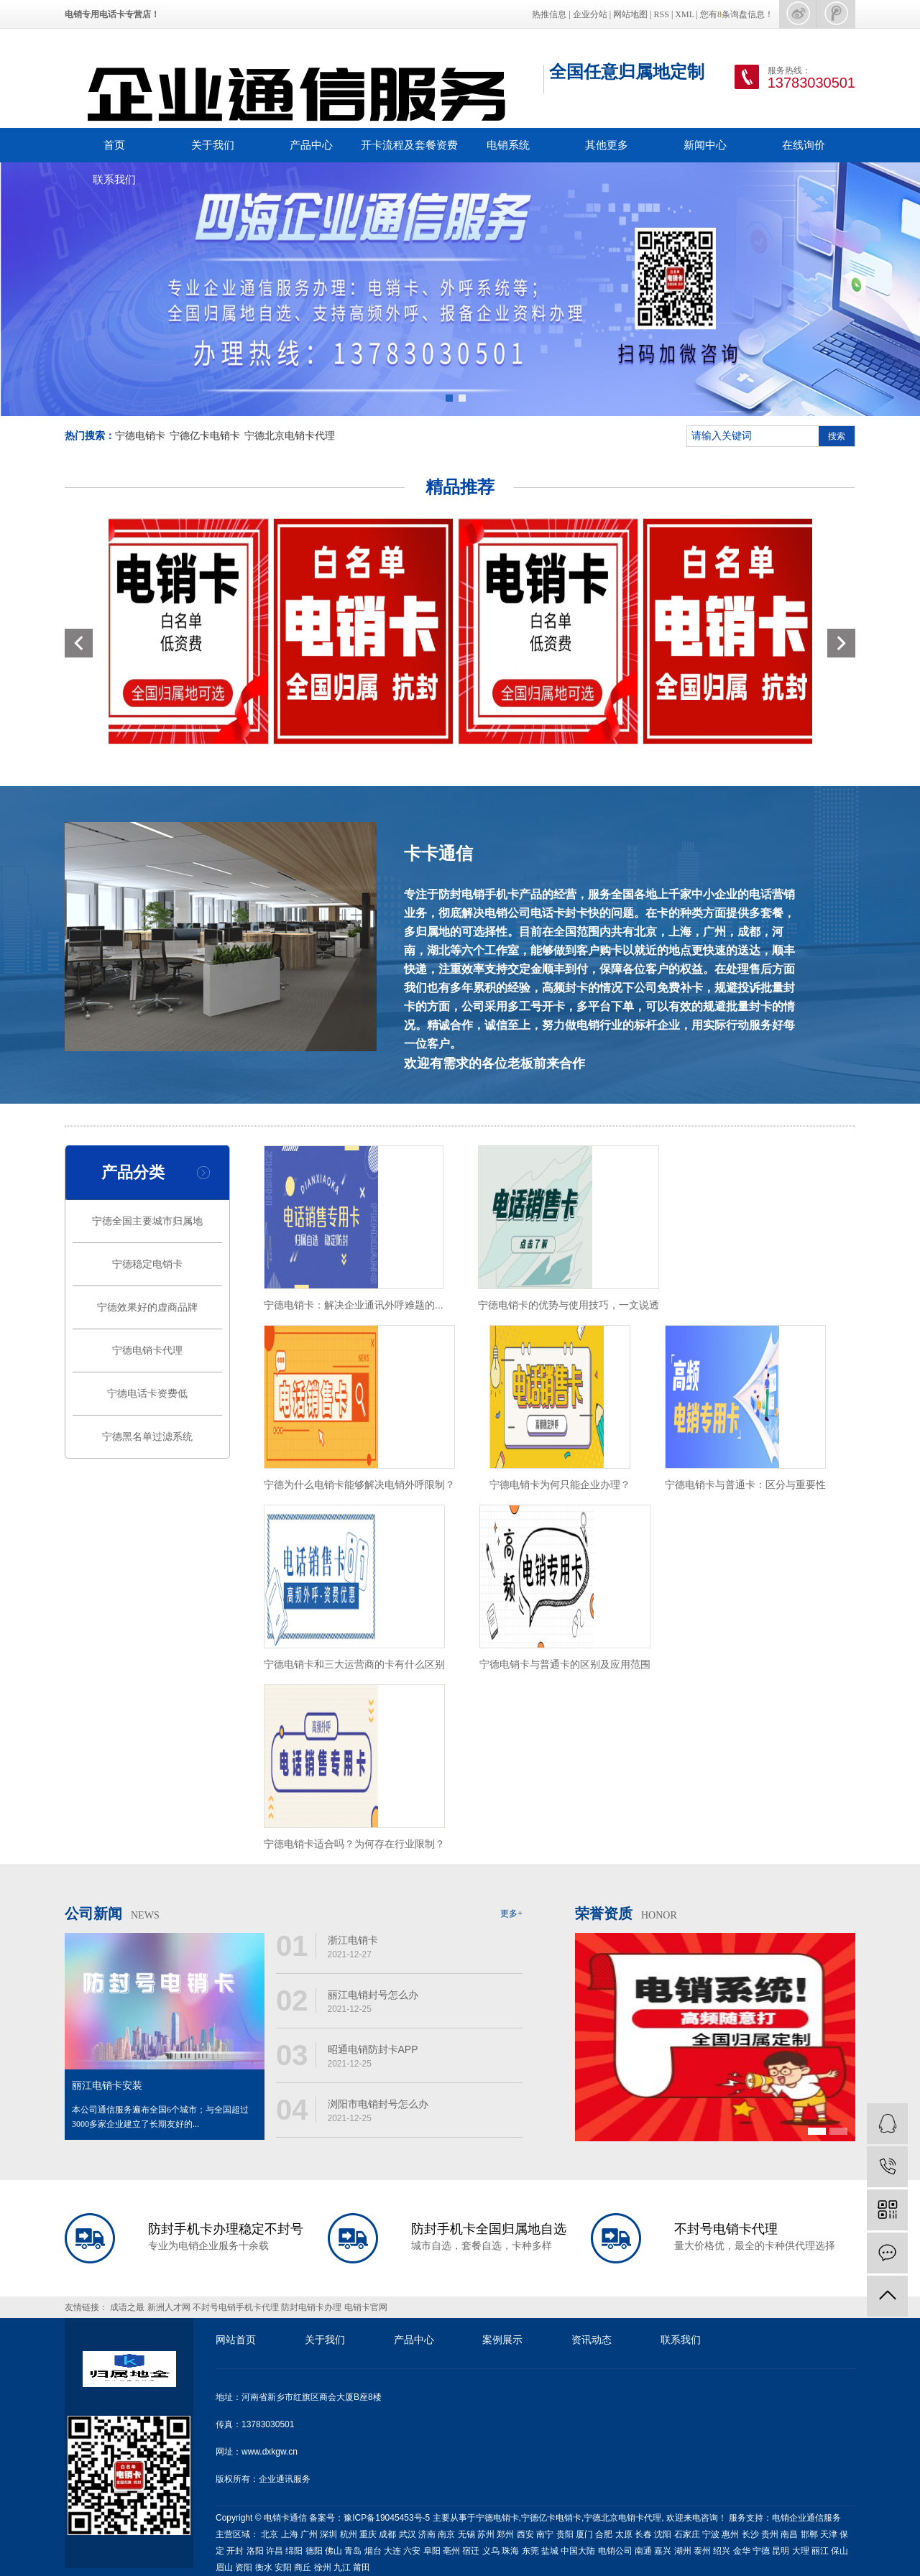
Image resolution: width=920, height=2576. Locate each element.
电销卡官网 (365, 2307)
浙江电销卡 (353, 1940)
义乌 (491, 2551)
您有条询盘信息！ (736, 14)
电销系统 (508, 145)
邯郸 (809, 2534)
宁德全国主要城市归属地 (147, 1221)
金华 (741, 2551)
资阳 (243, 2567)
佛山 (333, 2551)
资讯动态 (591, 2339)
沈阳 (662, 2534)
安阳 (283, 2567)
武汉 (407, 2534)
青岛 (353, 2551)
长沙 (750, 2534)
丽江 (820, 2551)
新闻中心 (705, 145)
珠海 (510, 2551)
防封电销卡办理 (312, 2307)
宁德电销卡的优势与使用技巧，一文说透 (568, 1305)
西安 (525, 2534)
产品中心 (311, 145)
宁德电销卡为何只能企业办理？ (559, 1484)
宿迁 (470, 2551)
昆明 (780, 2551)
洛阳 (255, 2551)
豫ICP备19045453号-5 (388, 2518)
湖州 (682, 2551)
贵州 (769, 2534)
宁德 (761, 2551)
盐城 (549, 2551)
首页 (114, 145)
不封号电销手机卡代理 (237, 2307)
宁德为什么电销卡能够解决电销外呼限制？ (359, 1484)
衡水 (263, 2567)
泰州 (702, 2551)
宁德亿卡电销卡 (205, 435)
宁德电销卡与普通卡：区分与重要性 (745, 1484)
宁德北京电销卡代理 (289, 435)
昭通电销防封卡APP (373, 2049)
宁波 (710, 2534)
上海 (289, 2534)
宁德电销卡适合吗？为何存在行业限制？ (354, 1844)
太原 (623, 2534)
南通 (643, 2551)
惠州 (730, 2534)
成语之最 (128, 2307)
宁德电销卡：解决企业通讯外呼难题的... (353, 1305)
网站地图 (630, 14)
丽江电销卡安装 (107, 2085)
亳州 (451, 2551)
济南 (427, 2534)
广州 (309, 2534)
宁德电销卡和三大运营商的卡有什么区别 (354, 1664)
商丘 (302, 2567)
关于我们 (212, 145)
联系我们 (114, 179)
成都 (387, 2534)
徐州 (322, 2567)
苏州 (485, 2534)
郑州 (505, 2534)
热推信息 (549, 14)
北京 (269, 2534)
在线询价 (803, 145)
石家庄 (687, 2534)
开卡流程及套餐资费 (409, 145)
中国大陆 (578, 2551)
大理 (800, 2551)
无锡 (466, 2534)
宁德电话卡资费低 (147, 1393)
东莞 (530, 2551)
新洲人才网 (170, 2307)
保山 (839, 2551)
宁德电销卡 (140, 435)
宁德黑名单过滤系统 (147, 1436)
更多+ (511, 1913)
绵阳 (294, 2551)
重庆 (368, 2534)
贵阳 (565, 2534)
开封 (235, 2551)
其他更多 (606, 145)
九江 (342, 2567)
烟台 (373, 2551)
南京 (446, 2534)
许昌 (274, 2551)
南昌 (789, 2534)
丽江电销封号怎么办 (373, 1994)
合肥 (603, 2534)
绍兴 (721, 2551)
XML (684, 14)
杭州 (348, 2534)
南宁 (544, 2534)
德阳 (314, 2551)
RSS (661, 14)
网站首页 (236, 2339)
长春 (643, 2534)
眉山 (224, 2567)
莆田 (361, 2567)
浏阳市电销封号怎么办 (378, 2104)
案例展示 (502, 2339)
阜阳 (432, 2551)
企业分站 (590, 14)
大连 (392, 2551)
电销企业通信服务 (806, 2518)
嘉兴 (662, 2551)
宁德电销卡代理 (147, 1350)
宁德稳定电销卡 (147, 1264)
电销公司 (615, 2551)
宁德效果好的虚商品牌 (147, 1307)
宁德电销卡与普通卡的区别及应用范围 (564, 1664)
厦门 (584, 2534)
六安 (411, 2551)
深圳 (328, 2534)
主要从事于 (454, 2518)
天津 (828, 2534)
